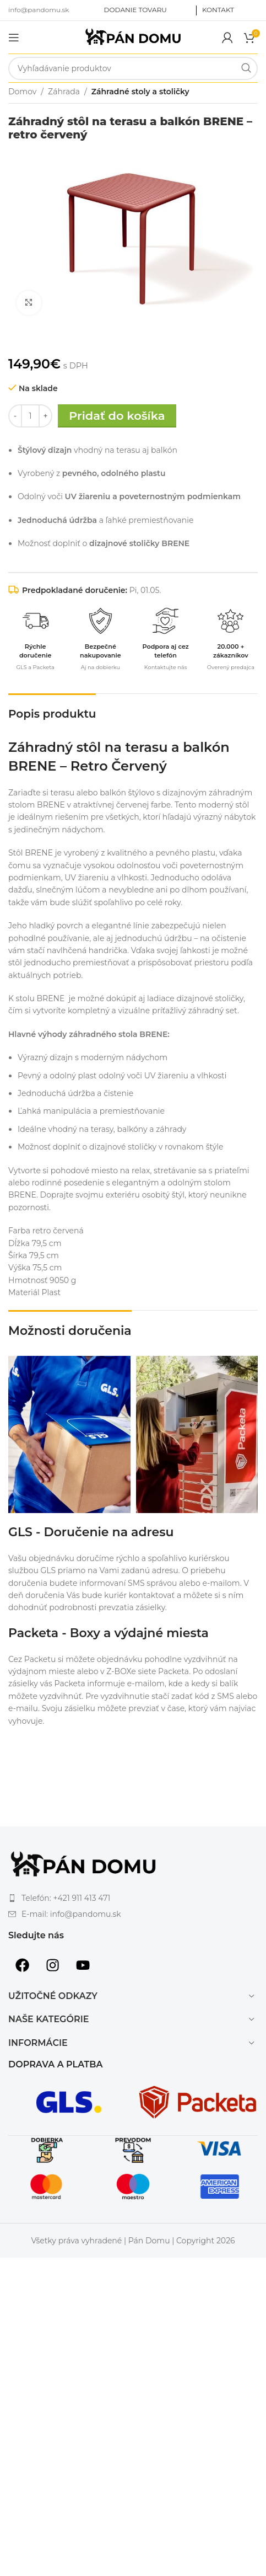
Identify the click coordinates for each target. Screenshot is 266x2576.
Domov (22, 92)
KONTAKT (218, 10)
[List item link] (133, 1898)
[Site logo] (133, 36)
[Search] (133, 68)
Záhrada (64, 92)
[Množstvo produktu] (30, 415)
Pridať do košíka (117, 416)
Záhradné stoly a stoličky (140, 92)
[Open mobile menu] (14, 37)
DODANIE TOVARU (135, 10)
